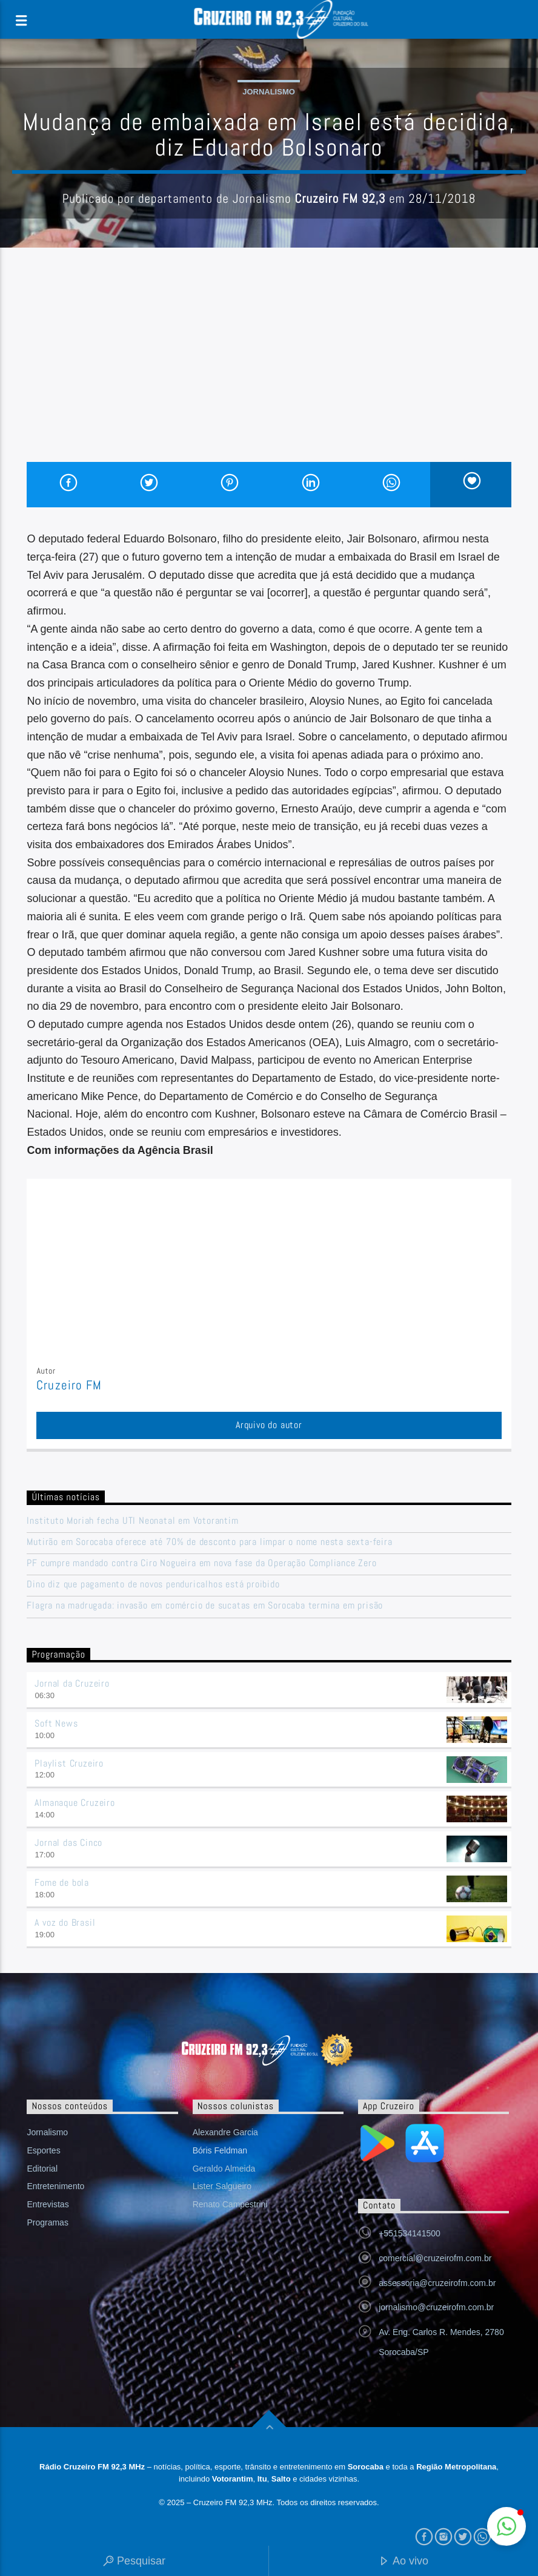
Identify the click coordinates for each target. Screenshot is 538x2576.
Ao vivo (403, 2562)
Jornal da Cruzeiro (72, 1683)
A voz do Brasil (65, 1922)
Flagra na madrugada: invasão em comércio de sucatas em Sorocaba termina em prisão (205, 1605)
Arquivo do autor (269, 1424)
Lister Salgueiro (222, 2186)
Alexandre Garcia (225, 2132)
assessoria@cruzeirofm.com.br (437, 2283)
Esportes (43, 2150)
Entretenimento (55, 2186)
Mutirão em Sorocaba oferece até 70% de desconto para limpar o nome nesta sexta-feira (209, 1541)
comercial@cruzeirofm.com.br (435, 2258)
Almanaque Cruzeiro (75, 1802)
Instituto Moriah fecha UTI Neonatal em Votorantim (132, 1520)
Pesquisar (134, 2562)
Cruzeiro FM (68, 1385)
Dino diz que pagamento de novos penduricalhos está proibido (153, 1584)
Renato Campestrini (230, 2204)
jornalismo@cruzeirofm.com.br (436, 2307)
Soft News (56, 1723)
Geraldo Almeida (224, 2168)
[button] (506, 2526)
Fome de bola (62, 1882)
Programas (47, 2222)
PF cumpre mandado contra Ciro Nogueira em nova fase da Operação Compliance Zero (201, 1563)
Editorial (42, 2168)
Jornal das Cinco (68, 1842)
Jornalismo (268, 91)
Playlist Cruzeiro (69, 1763)
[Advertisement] (268, 371)
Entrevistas (47, 2204)
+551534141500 (409, 2233)
